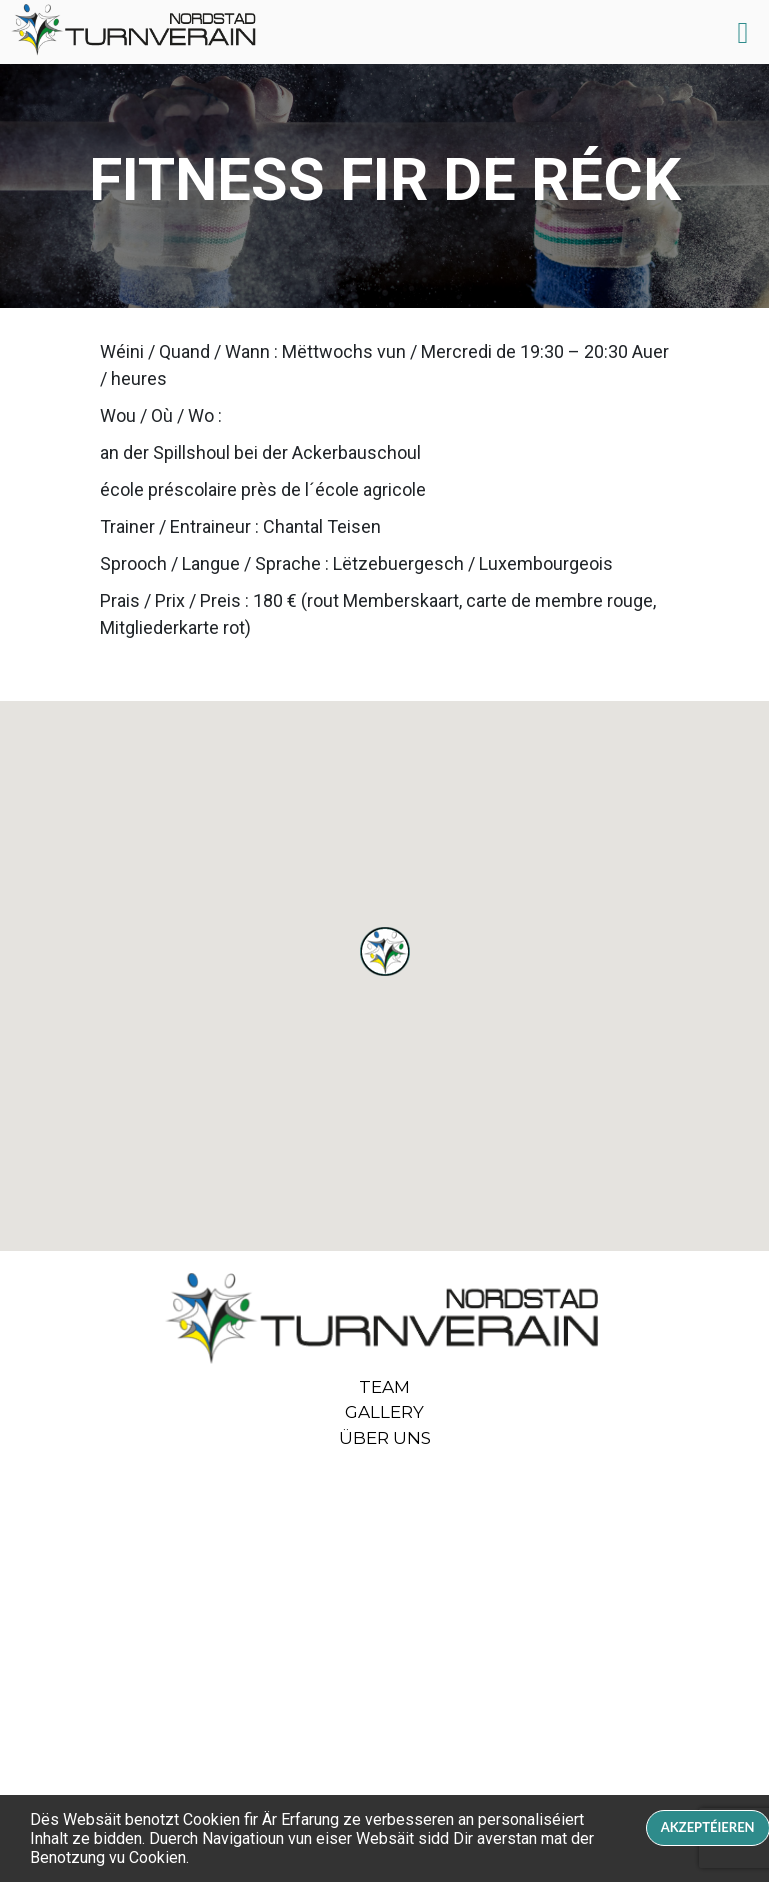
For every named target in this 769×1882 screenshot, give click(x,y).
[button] (385, 951)
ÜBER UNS (385, 1438)
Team (384, 1387)
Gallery (384, 1412)
